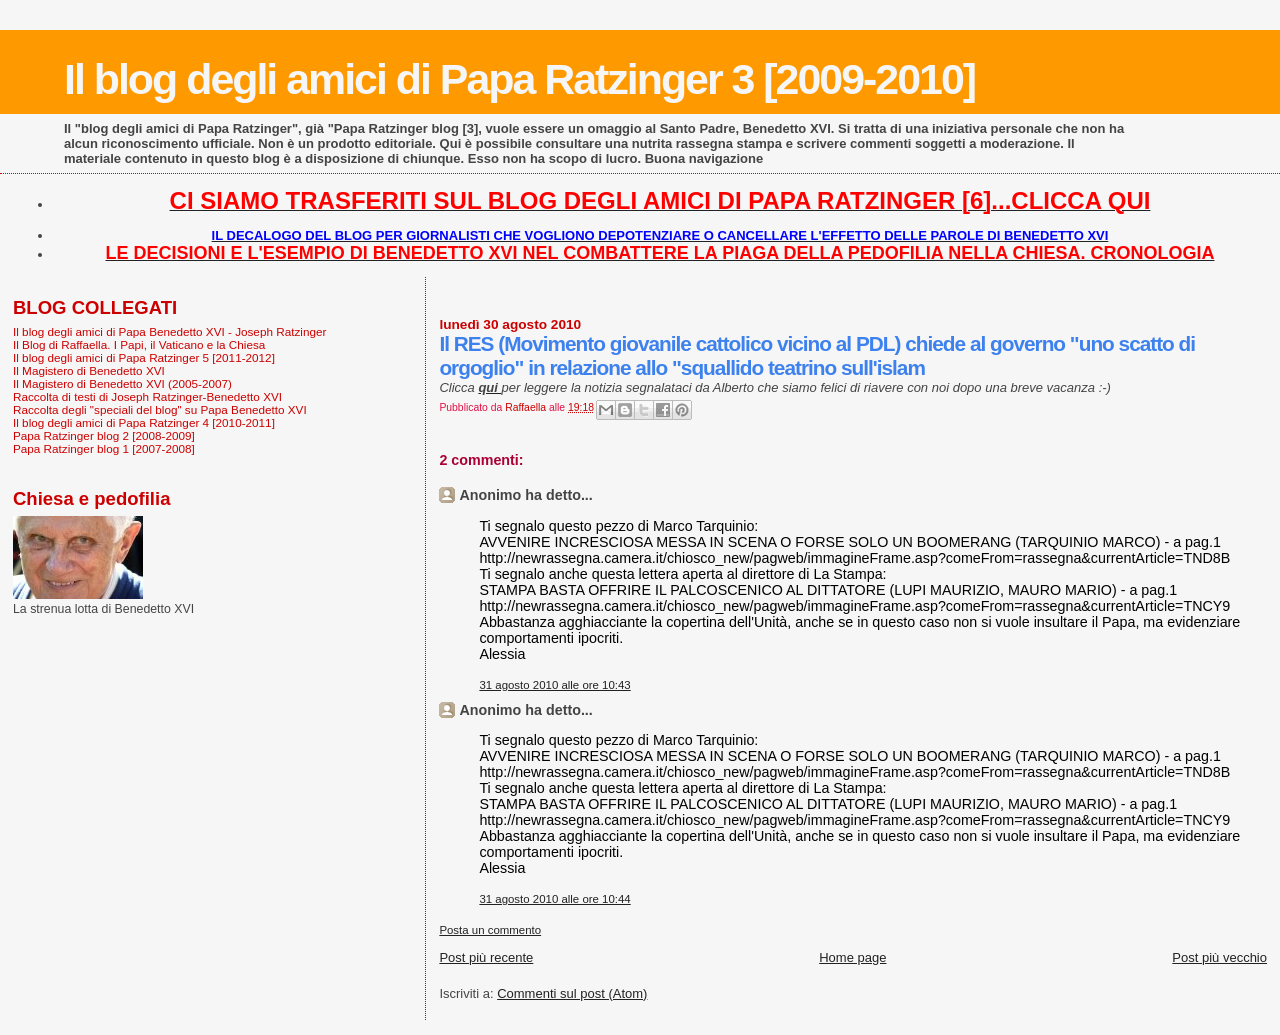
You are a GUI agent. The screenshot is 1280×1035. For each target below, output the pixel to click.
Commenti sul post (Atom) (572, 993)
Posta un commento (490, 930)
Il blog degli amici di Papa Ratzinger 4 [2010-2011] (144, 422)
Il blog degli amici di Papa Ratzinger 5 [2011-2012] (144, 357)
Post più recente (486, 957)
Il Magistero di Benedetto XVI (89, 370)
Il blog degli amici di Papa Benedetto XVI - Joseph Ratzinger (169, 331)
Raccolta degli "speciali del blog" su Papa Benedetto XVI (160, 409)
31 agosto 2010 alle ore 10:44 (554, 899)
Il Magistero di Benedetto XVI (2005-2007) (122, 383)
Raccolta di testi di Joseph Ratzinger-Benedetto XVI (147, 396)
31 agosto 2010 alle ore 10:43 (554, 685)
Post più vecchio (1219, 957)
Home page (852, 957)
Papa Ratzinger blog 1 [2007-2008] (104, 448)
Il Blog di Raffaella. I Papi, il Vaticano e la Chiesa (139, 344)
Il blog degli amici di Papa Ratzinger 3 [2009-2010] (519, 79)
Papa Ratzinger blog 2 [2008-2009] (104, 435)
